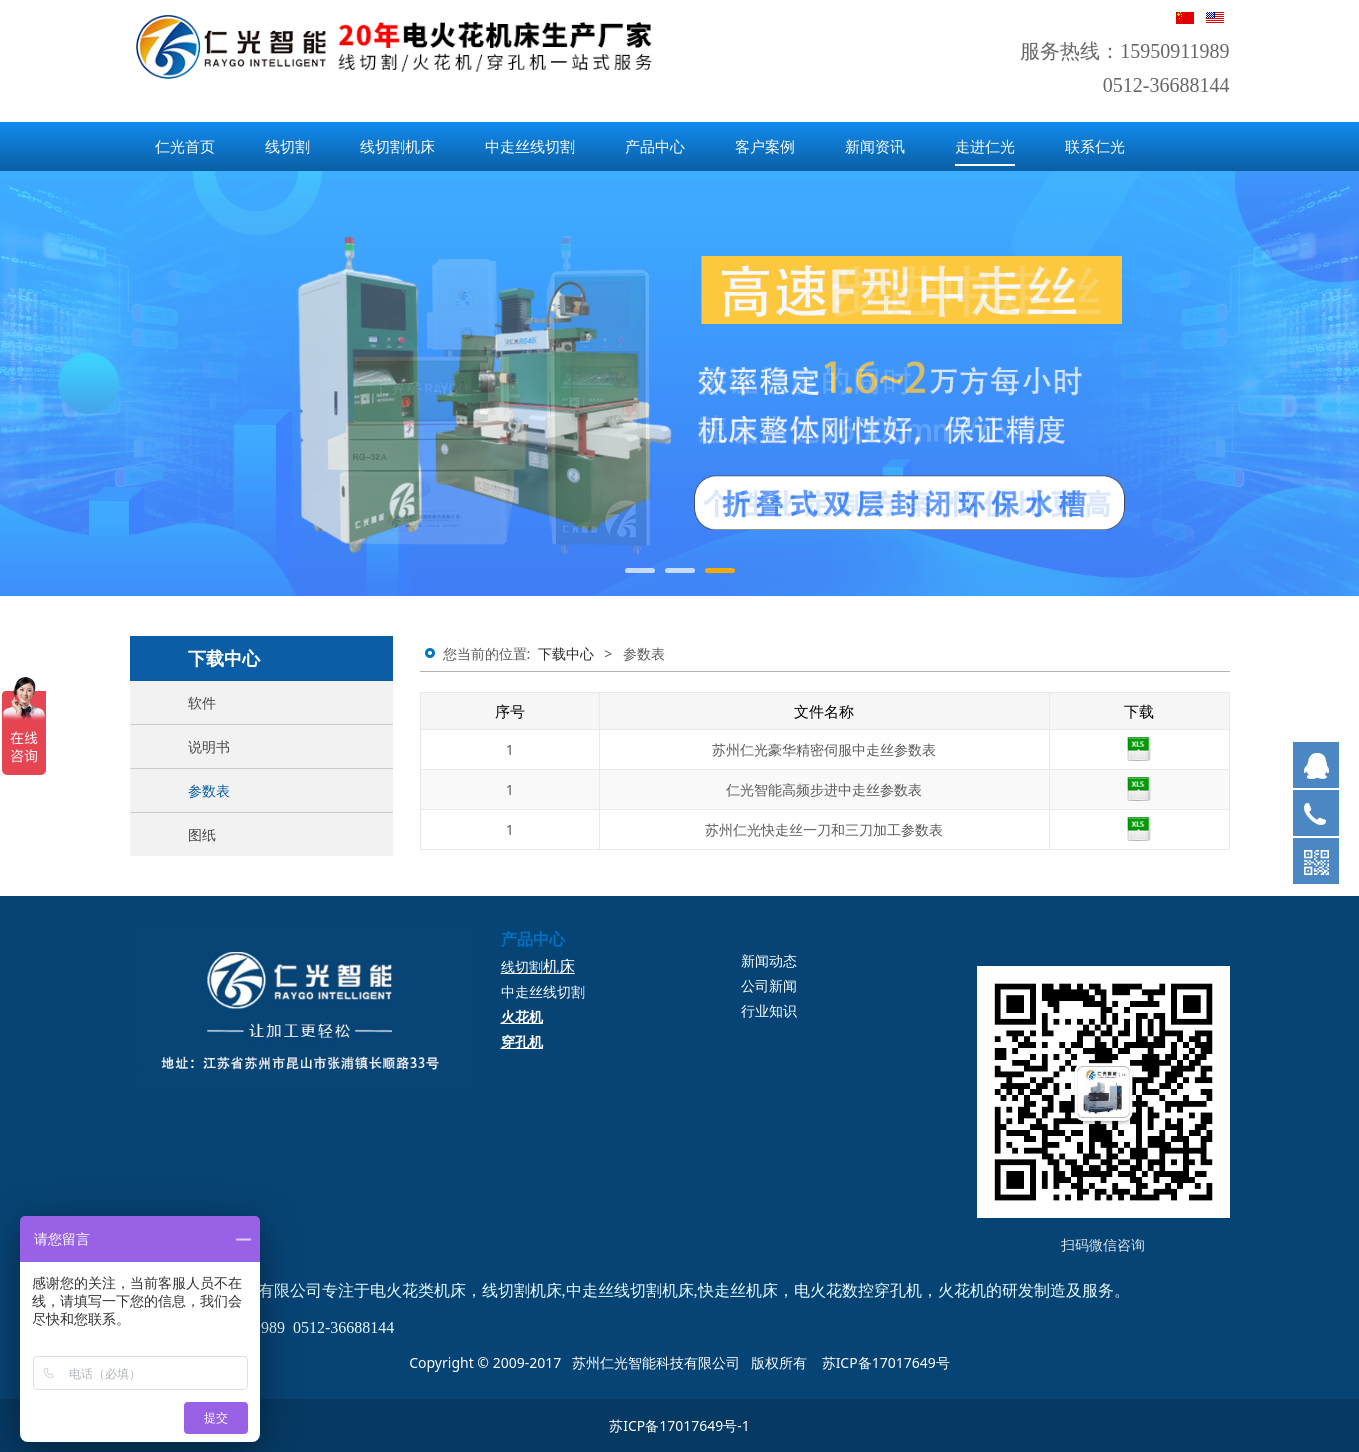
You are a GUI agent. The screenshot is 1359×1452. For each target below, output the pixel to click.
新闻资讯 (875, 146)
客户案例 (765, 146)
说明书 (209, 746)
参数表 (209, 790)
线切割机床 (397, 146)
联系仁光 (1095, 146)
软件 (202, 702)
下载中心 (566, 653)
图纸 (202, 834)
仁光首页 (185, 146)
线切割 (287, 146)
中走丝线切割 (530, 146)
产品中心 (655, 146)
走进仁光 (985, 146)
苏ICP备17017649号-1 (679, 1425)
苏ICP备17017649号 (886, 1362)
